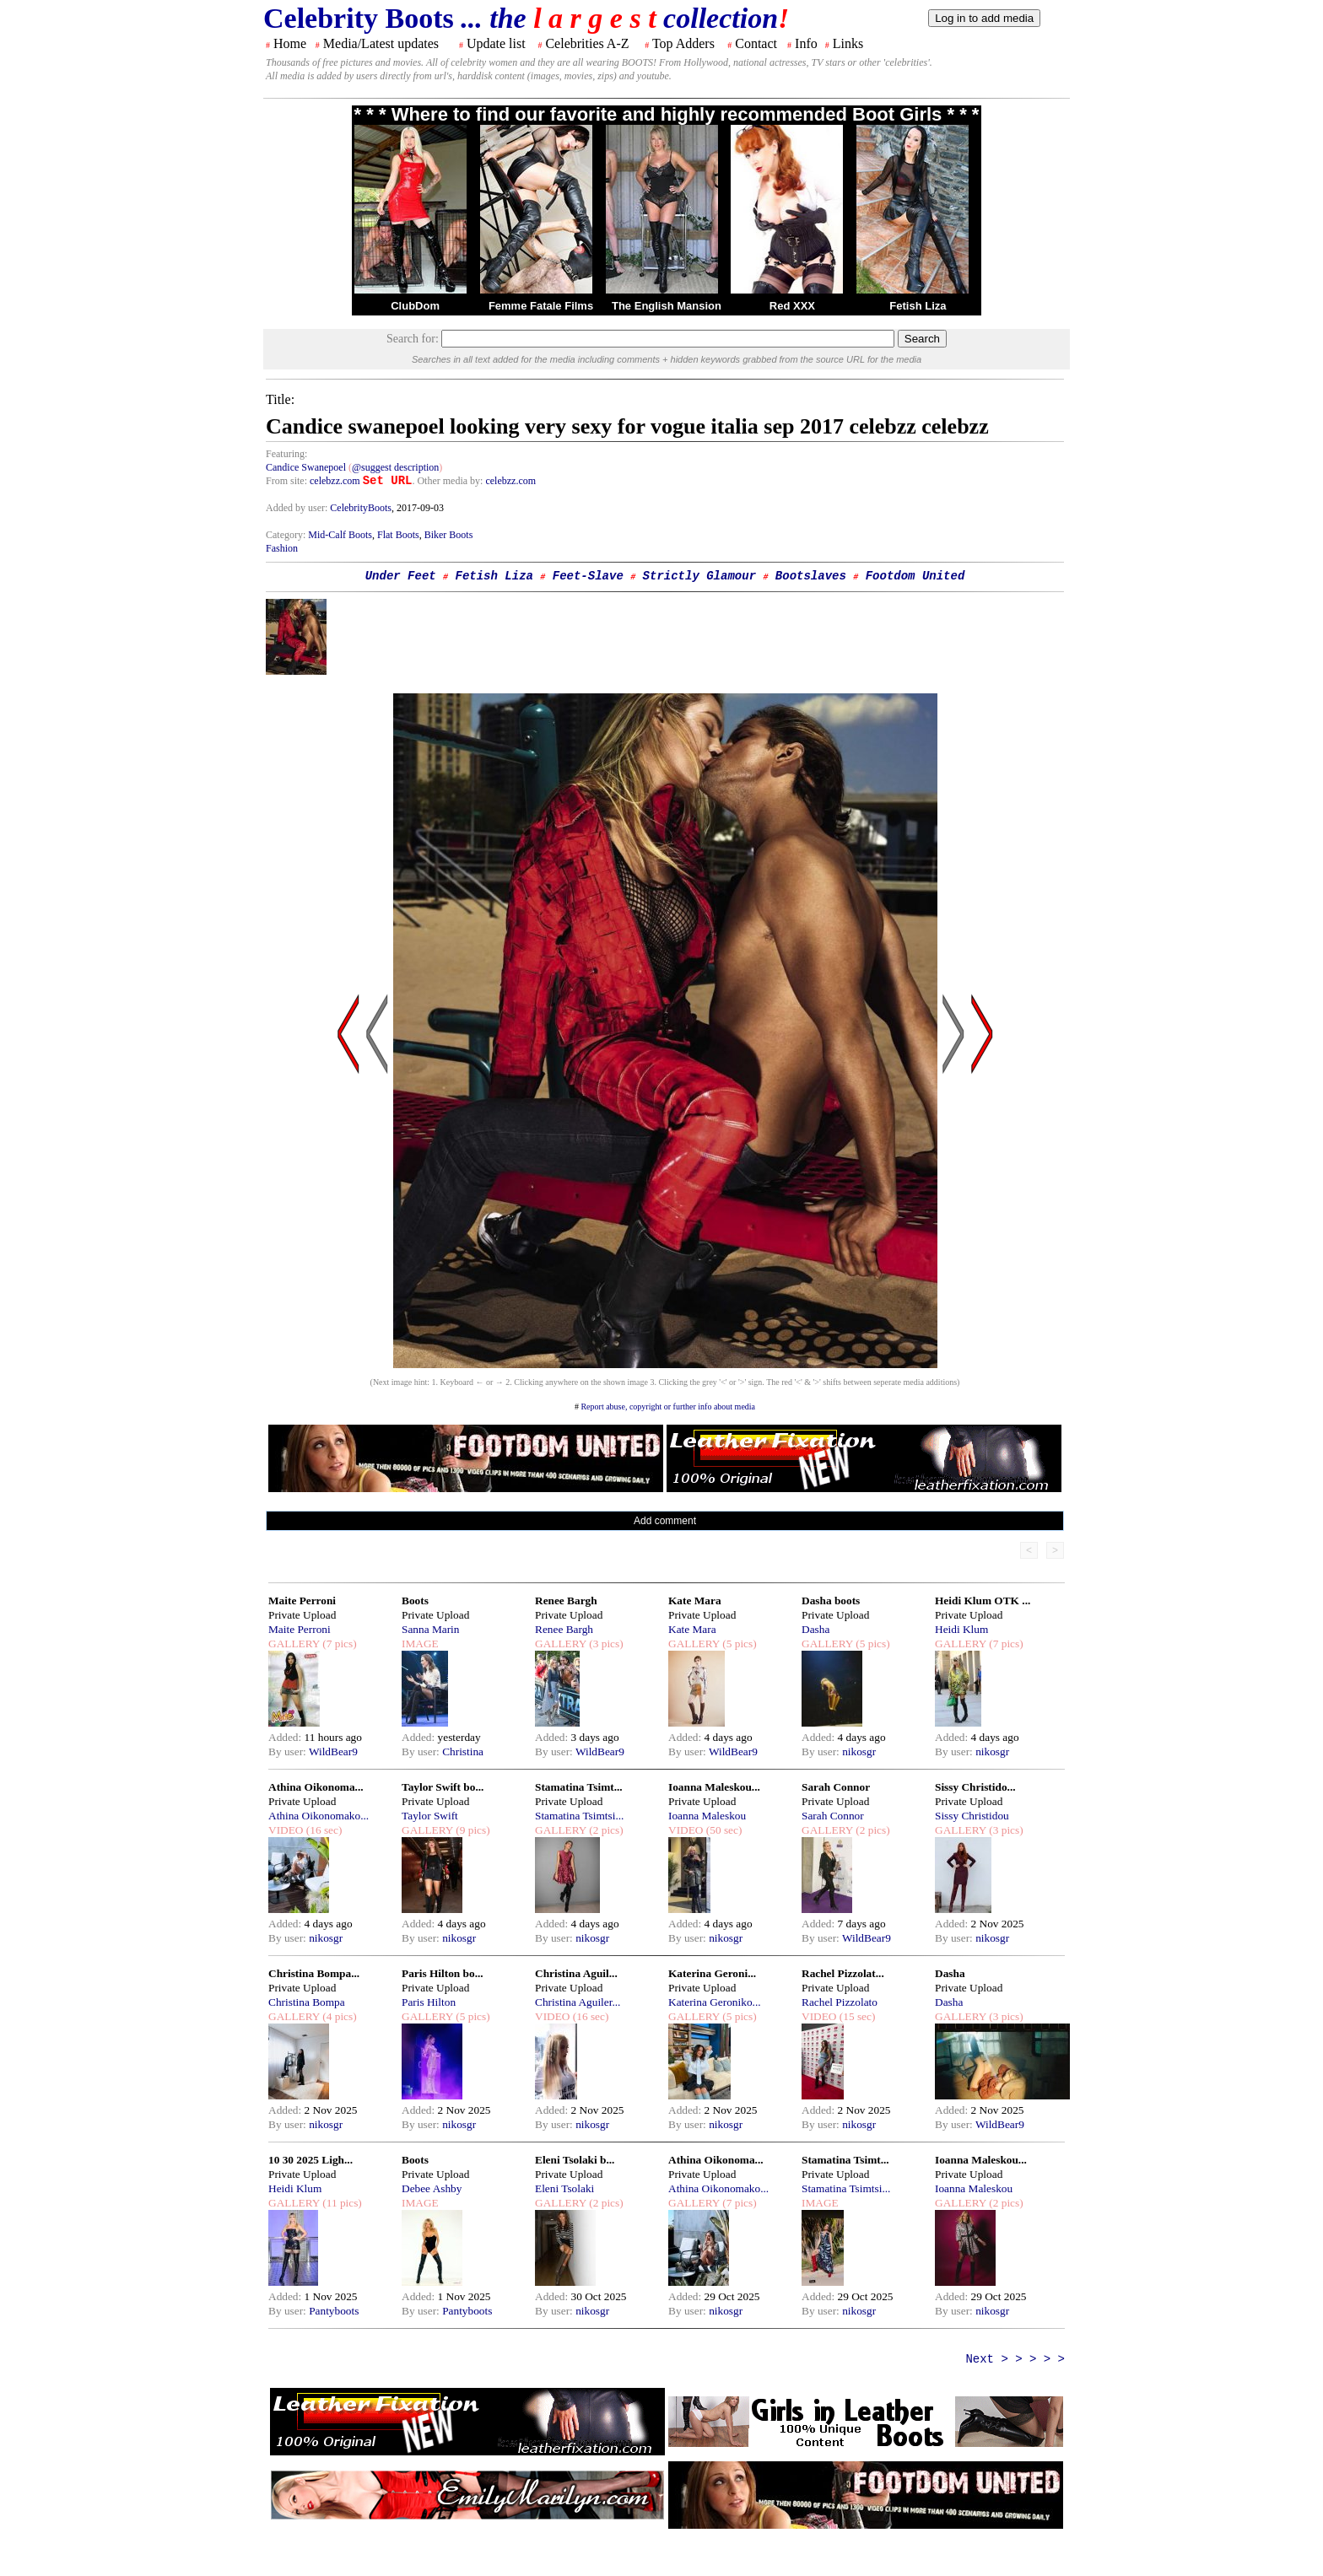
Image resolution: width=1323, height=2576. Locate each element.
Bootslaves (810, 576)
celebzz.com (335, 481)
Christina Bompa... (313, 1973)
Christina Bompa (306, 2002)
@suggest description (395, 467)
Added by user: (298, 508)
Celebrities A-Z (587, 43)
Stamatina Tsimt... (579, 1787)
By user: (288, 1751)
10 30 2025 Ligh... (310, 2159)
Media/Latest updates (381, 43)
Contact (756, 43)
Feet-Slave (588, 576)
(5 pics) (738, 1643)
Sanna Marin (430, 1629)
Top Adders (683, 43)
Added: (286, 1737)
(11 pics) (341, 2202)
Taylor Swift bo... (442, 1787)
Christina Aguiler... (577, 2002)
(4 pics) (338, 2016)
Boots (415, 1600)
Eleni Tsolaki (564, 2188)
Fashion (282, 548)
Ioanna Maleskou (707, 1815)
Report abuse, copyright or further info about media (667, 1406)
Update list (496, 43)
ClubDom (415, 305)
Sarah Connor (836, 1787)
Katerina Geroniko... (714, 2002)
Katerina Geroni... (712, 1973)
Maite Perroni (302, 1600)
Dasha (815, 1629)
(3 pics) (605, 1643)
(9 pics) (471, 1830)
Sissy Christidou (972, 1815)
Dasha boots (831, 1600)
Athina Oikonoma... (316, 1787)
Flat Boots (398, 535)
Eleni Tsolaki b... (574, 2159)
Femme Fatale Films (541, 305)
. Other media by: (448, 481)
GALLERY (294, 1643)
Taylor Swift (430, 1815)
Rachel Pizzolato (840, 2002)
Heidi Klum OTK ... (982, 1600)
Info (806, 43)
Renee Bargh (566, 1600)
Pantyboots (334, 2310)
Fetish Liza (917, 305)
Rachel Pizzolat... (843, 1973)
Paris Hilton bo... (442, 1973)
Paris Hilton (429, 2002)
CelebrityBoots (361, 508)
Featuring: (286, 454)
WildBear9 (333, 1751)
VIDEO (285, 1830)
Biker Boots (448, 535)
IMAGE (420, 1643)
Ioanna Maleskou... (714, 1787)
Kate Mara (694, 1600)
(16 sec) (322, 1830)
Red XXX (792, 305)
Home (289, 43)
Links (848, 43)
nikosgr (859, 1751)
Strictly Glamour (699, 576)
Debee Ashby (432, 2188)
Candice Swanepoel (306, 467)
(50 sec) (722, 1830)
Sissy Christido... (975, 1787)
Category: (287, 535)
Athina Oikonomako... (318, 1815)
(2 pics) (605, 1830)
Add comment (665, 1521)
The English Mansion (666, 305)
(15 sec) (855, 2016)
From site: (286, 481)
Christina (462, 1751)
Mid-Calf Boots (340, 535)
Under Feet (400, 576)
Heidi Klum (961, 1629)
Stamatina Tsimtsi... (579, 1815)
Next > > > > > (1015, 2359)
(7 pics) (338, 1643)
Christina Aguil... (576, 1973)
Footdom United (915, 576)
